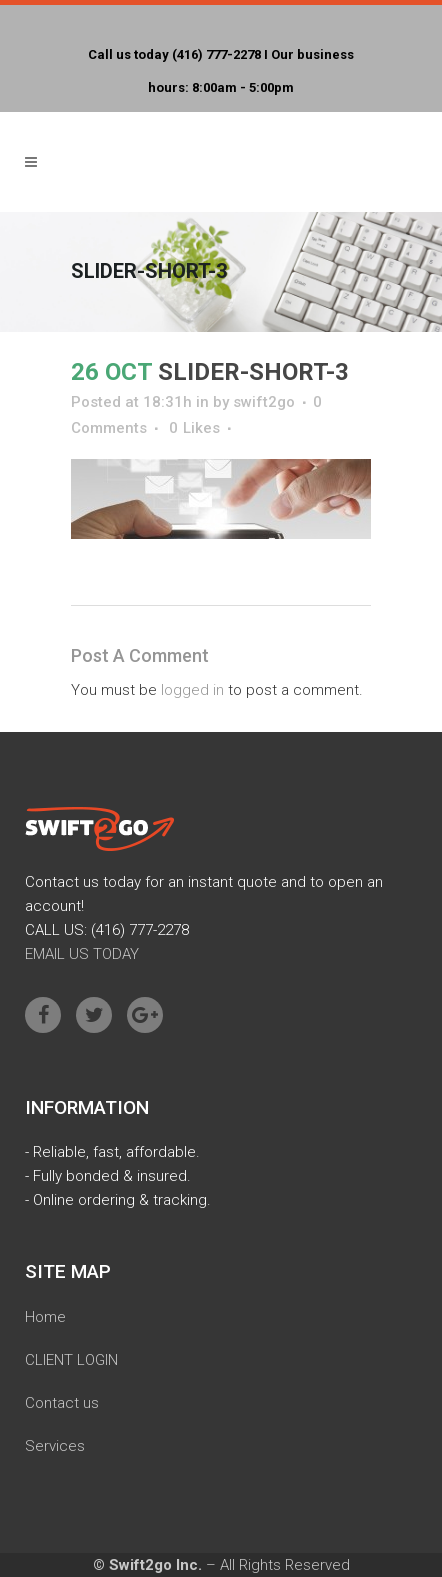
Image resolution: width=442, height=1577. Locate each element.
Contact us (62, 1403)
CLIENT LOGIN (71, 1360)
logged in (192, 690)
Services (55, 1446)
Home (45, 1317)
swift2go (264, 402)
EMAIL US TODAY (82, 954)
